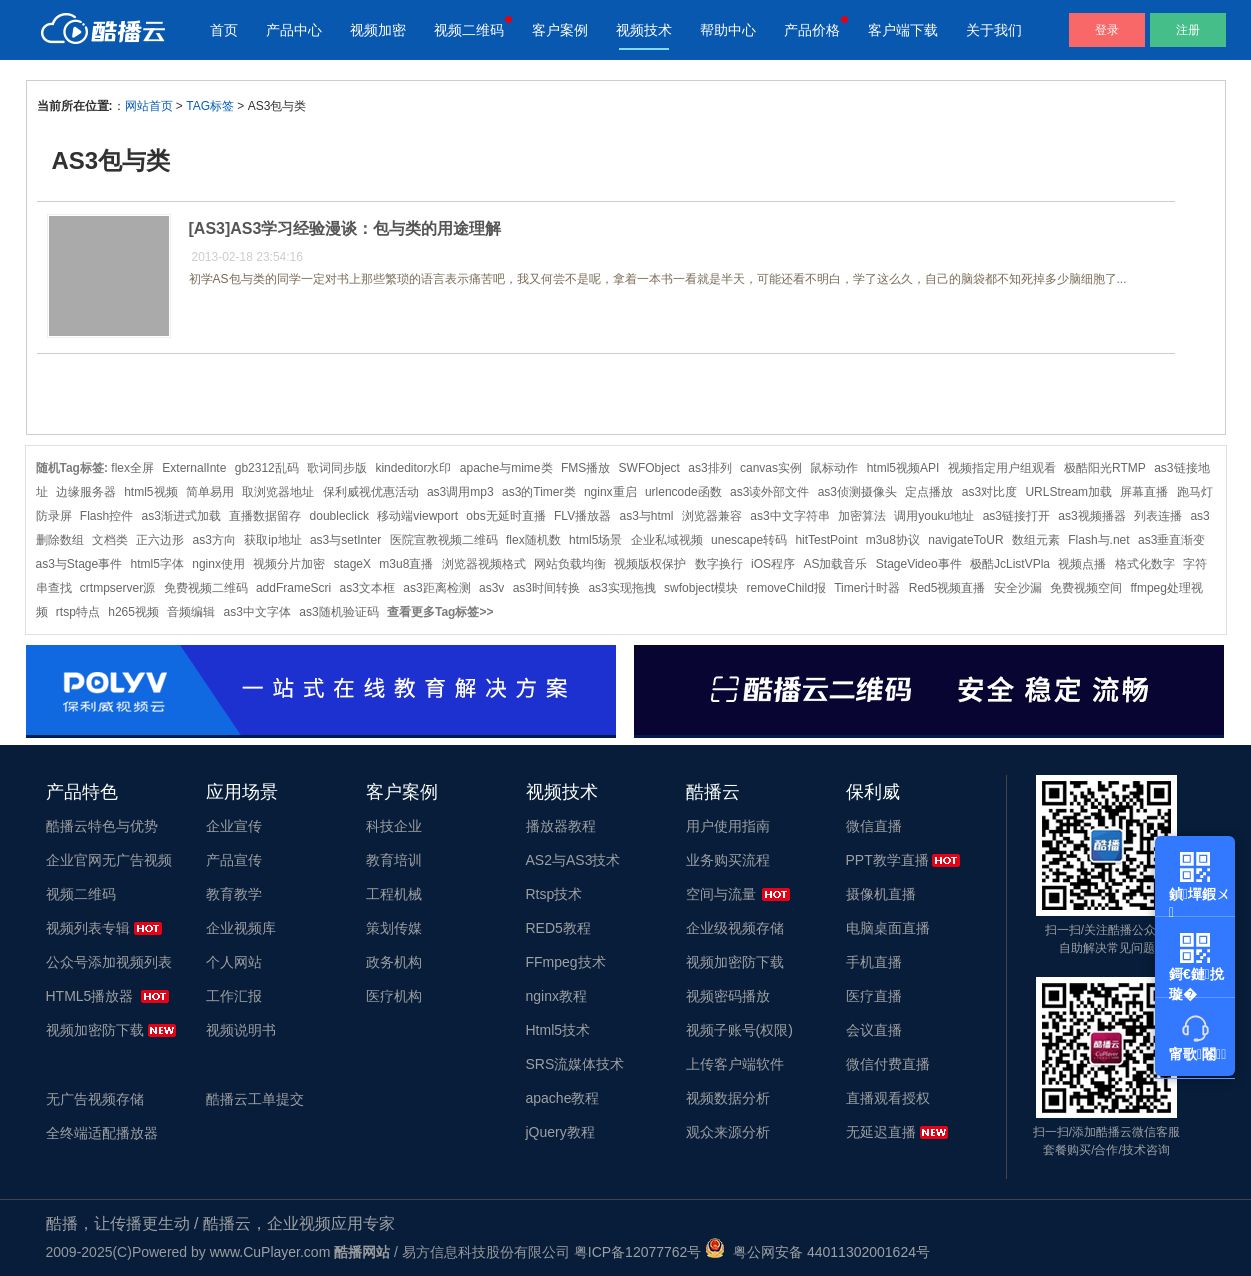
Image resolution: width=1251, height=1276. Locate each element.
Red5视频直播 (947, 588)
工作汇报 (234, 996)
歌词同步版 (337, 468)
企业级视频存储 (735, 928)
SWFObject (649, 468)
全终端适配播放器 (102, 1133)
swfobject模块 (701, 588)
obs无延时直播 (505, 516)
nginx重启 (610, 492)
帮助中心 (728, 30)
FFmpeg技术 (566, 962)
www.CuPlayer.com (270, 1252)
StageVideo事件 (919, 564)
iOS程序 (773, 564)
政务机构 (394, 962)
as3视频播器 (1091, 516)
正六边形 (160, 540)
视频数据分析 (728, 1098)
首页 (224, 30)
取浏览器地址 (278, 492)
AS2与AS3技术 (573, 860)
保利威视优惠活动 (371, 492)
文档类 (110, 540)
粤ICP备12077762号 (638, 1252)
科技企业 (394, 826)
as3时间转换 (546, 588)
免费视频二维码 (206, 588)
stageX (352, 564)
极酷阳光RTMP (1105, 468)
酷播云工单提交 (255, 1099)
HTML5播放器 (90, 996)
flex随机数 (533, 540)
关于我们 (994, 30)
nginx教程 (556, 996)
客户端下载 (903, 30)
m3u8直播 (406, 564)
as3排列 (709, 468)
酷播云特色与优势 (102, 826)
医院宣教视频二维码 (444, 540)
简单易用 (210, 492)
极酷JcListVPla (1010, 564)
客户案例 (560, 30)
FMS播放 (585, 468)
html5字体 (157, 564)
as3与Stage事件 (79, 564)
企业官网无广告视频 (109, 860)
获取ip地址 (272, 540)
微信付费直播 (888, 1064)
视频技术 (644, 30)
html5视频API (903, 468)
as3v (491, 588)
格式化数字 (1145, 564)
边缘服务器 (86, 492)
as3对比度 (989, 492)
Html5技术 (558, 1030)
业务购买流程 (728, 860)
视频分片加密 (289, 564)
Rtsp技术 (554, 894)
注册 (1188, 30)
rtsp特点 (78, 612)
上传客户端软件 (735, 1064)
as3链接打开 (1016, 516)
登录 (1107, 30)
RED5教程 (558, 928)
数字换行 (719, 564)
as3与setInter (345, 540)
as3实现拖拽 (621, 588)
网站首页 (149, 106)
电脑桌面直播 (888, 928)
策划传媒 (394, 928)
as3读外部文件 (769, 492)
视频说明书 (241, 1030)
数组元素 (1036, 540)
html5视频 (150, 492)
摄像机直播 (881, 894)
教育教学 (234, 894)
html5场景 (595, 540)
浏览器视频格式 (484, 564)
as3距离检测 (436, 588)
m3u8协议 (893, 540)
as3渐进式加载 (181, 516)
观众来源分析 (728, 1132)
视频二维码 (469, 30)
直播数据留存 (265, 516)
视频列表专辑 (88, 928)
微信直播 (874, 826)
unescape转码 (749, 540)
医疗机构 (394, 996)
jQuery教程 (560, 1132)
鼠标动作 (834, 468)
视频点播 (1082, 564)
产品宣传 (234, 860)
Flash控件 (106, 516)
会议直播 (874, 1030)
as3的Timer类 (539, 492)
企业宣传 (234, 826)
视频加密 (378, 30)
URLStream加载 (1068, 492)
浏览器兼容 (712, 516)
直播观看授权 (888, 1098)
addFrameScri (293, 588)
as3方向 (214, 540)
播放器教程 (561, 826)
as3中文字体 (257, 612)
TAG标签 (210, 106)
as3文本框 (367, 588)
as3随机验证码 (338, 612)
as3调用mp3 (460, 492)
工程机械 (394, 894)
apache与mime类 (506, 468)
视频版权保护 (650, 564)
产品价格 (812, 30)
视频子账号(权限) (739, 1030)
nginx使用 (218, 564)
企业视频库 (241, 928)
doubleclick (339, 516)
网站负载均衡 (570, 564)
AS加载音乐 (835, 564)
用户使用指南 (728, 826)
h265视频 (133, 612)
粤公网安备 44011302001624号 (817, 1252)
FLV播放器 (582, 516)
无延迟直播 (881, 1132)
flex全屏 (132, 468)
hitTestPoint (826, 540)
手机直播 (874, 962)
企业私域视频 (667, 540)
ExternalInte (194, 468)
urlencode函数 (683, 492)
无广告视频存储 (95, 1099)
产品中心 (294, 30)
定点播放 (929, 492)
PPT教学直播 (887, 860)
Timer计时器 (867, 588)
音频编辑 (191, 612)
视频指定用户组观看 (1002, 468)
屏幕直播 (1144, 492)
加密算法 (862, 516)
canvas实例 (771, 468)
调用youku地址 (934, 516)
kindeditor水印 (413, 468)
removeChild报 (785, 588)
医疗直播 (874, 996)
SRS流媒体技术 (575, 1064)
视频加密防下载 (95, 1030)
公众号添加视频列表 (109, 962)
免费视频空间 (1086, 588)
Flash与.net (1098, 540)
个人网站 (234, 962)
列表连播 (1158, 516)
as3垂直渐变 (1171, 540)
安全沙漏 (1018, 588)
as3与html (647, 516)
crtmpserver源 (117, 588)
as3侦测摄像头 (857, 492)
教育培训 (394, 860)
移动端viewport (417, 516)
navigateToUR (965, 540)
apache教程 (563, 1098)
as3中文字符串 (789, 516)
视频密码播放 (728, 996)
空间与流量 (721, 894)
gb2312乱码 (267, 468)
